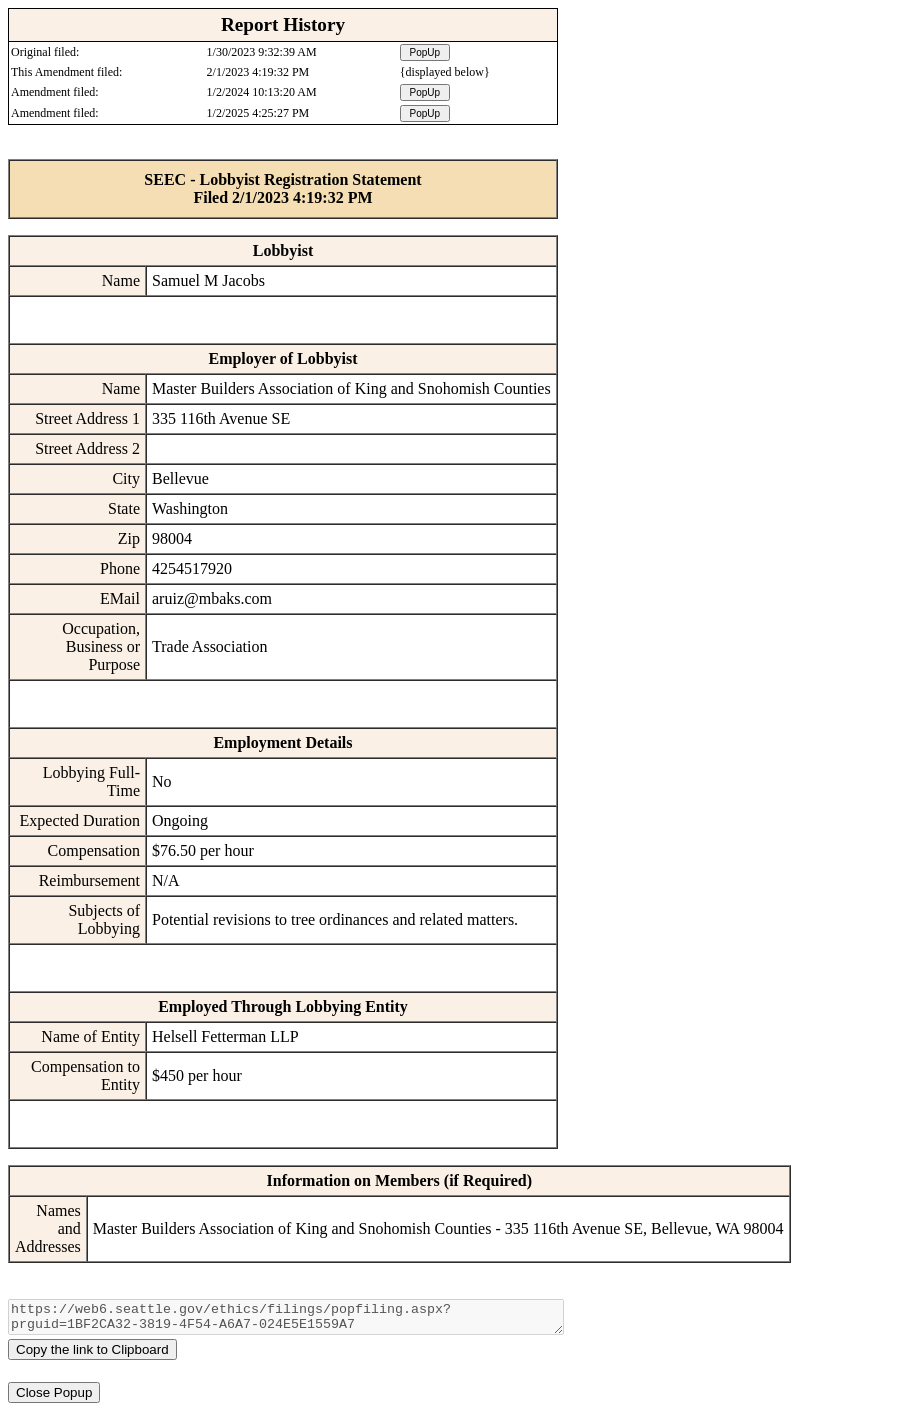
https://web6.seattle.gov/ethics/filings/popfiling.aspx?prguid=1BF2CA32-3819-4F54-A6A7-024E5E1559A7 (286, 1320)
